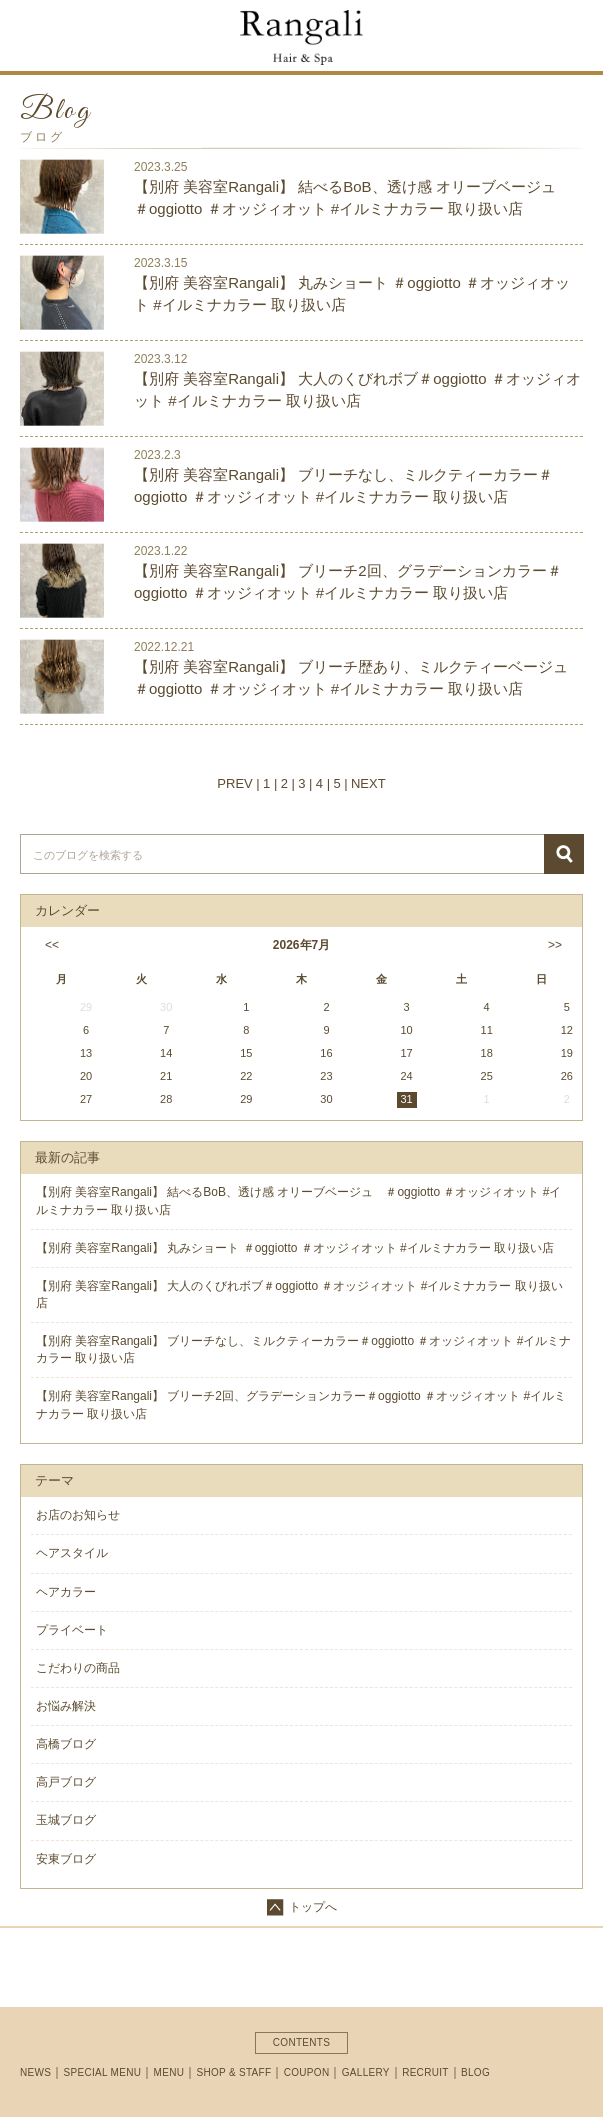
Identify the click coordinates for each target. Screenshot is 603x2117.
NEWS (35, 2072)
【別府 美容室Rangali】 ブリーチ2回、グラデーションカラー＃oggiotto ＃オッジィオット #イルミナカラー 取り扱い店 (348, 581)
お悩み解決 (66, 1706)
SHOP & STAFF (234, 2072)
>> (555, 945)
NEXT (368, 783)
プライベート (72, 1630)
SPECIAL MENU (103, 2072)
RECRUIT (425, 2072)
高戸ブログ (66, 1782)
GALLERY (366, 2072)
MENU (169, 2072)
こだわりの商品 (78, 1668)
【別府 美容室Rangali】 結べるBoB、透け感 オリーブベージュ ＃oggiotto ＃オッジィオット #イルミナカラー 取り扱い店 (352, 197)
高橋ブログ (66, 1744)
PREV (234, 783)
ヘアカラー (66, 1592)
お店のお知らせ (78, 1515)
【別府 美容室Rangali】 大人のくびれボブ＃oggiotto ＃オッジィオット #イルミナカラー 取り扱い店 (357, 389)
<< (50, 945)
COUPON (307, 2072)
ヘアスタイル (72, 1553)
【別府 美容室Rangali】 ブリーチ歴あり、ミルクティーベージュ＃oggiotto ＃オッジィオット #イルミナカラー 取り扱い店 (351, 677)
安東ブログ (66, 1859)
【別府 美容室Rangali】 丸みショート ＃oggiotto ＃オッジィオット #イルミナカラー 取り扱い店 (352, 293)
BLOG (475, 2072)
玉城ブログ (66, 1820)
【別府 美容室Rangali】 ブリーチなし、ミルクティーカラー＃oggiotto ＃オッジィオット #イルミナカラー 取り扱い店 (343, 485)
